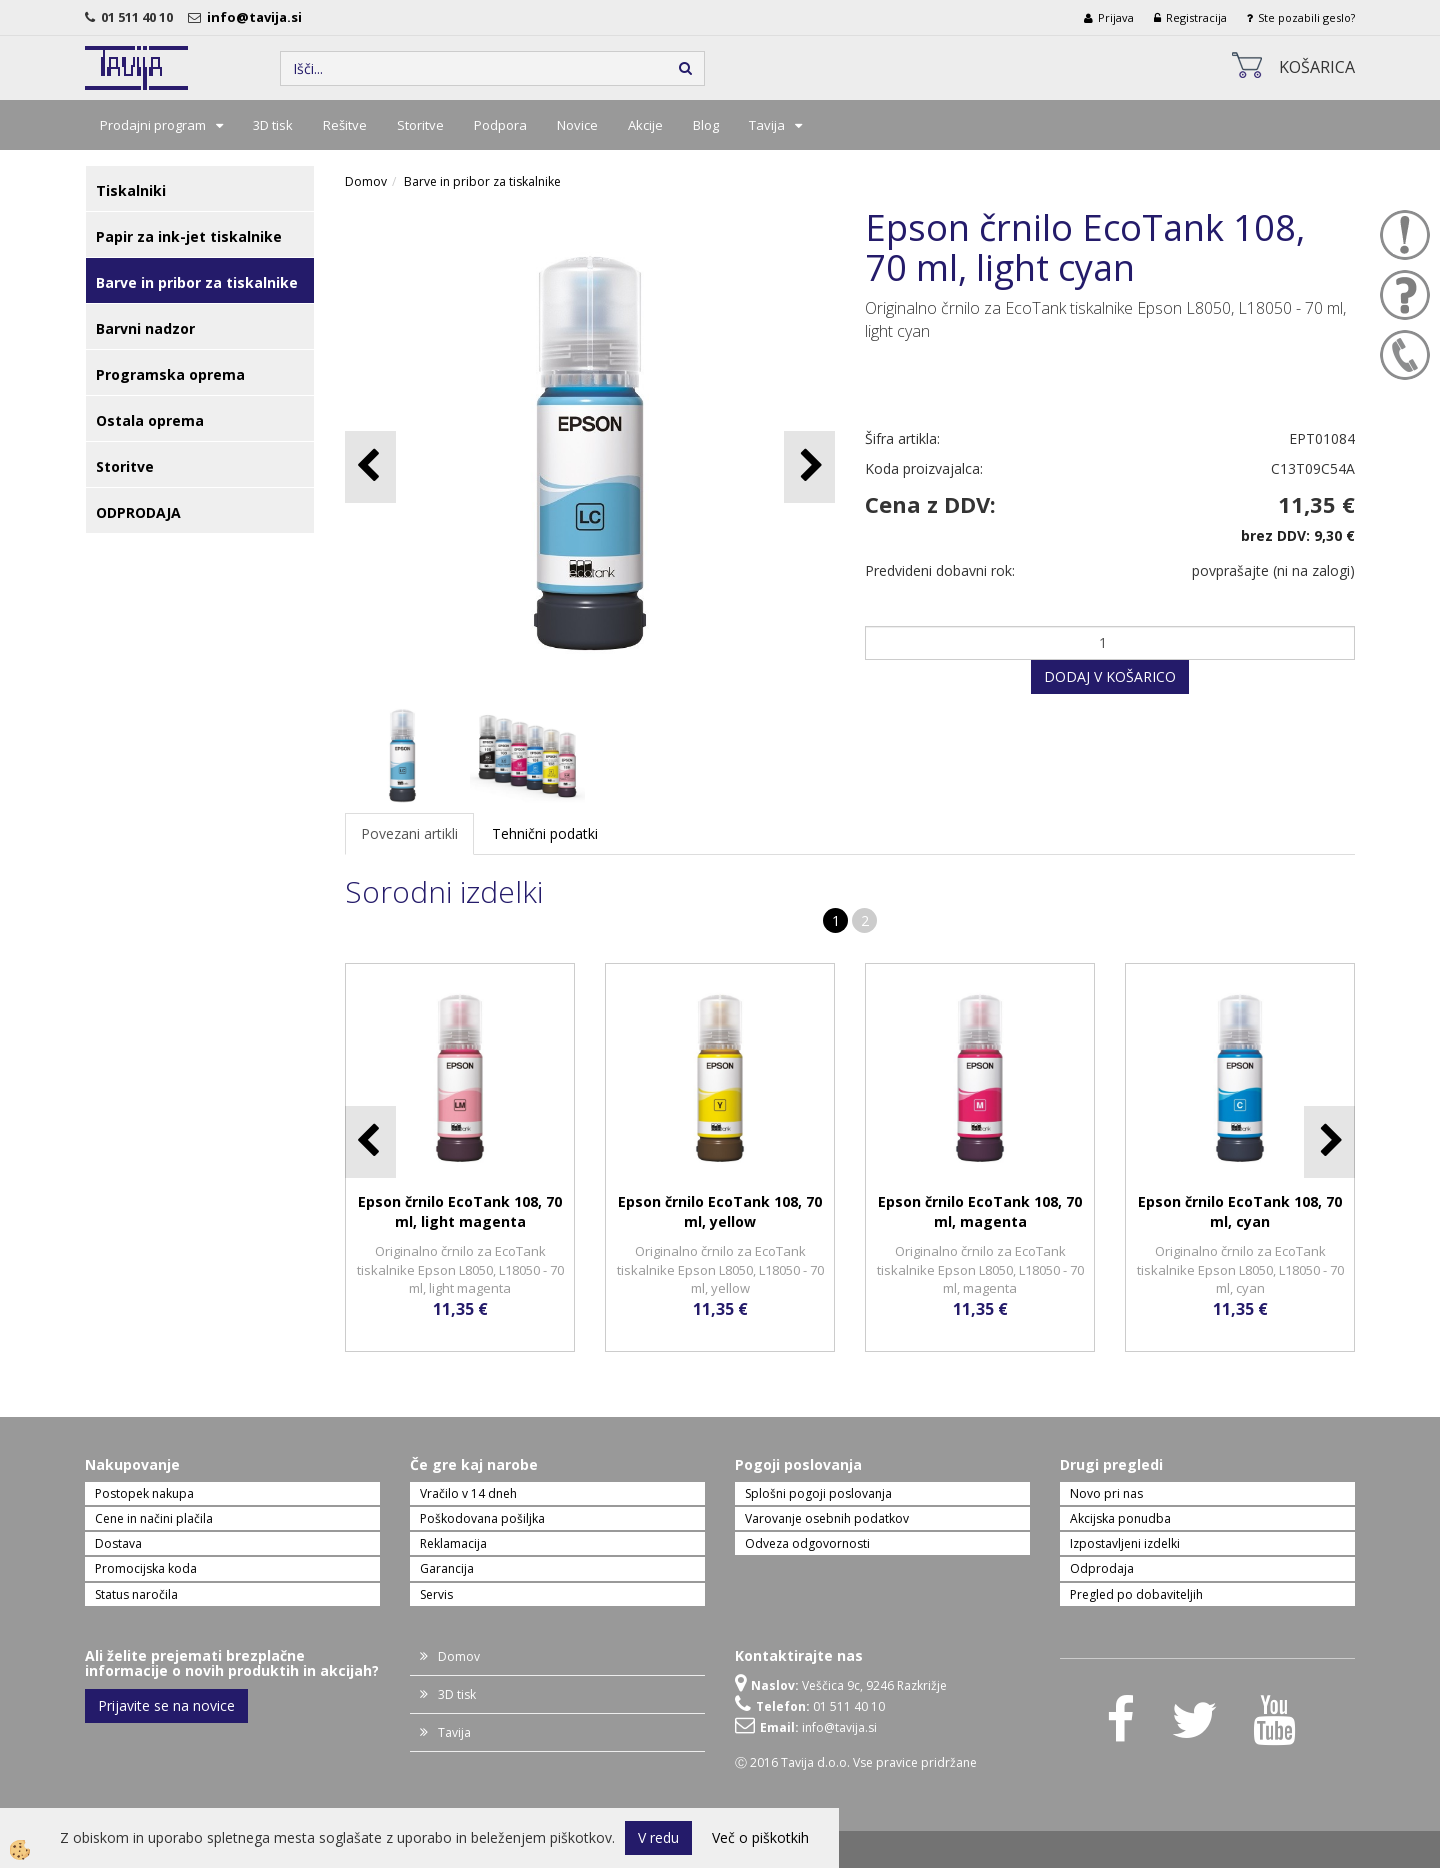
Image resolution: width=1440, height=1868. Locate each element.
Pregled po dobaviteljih (1136, 1594)
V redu (658, 1837)
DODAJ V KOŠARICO (1110, 676)
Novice (577, 125)
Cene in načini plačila (154, 1518)
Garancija (447, 1568)
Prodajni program (153, 125)
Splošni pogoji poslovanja (818, 1493)
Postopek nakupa (144, 1493)
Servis (436, 1594)
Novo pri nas (1106, 1493)
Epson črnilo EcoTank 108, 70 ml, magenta (980, 1211)
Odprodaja (1102, 1568)
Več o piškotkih (760, 1837)
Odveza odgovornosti (807, 1543)
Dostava (118, 1543)
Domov (366, 181)
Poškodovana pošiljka (482, 1518)
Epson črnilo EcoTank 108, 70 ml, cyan (1240, 1211)
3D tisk (273, 125)
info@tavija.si (257, 17)
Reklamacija (453, 1543)
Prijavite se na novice (166, 1705)
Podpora (500, 125)
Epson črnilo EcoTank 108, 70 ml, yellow (720, 1211)
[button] (809, 466)
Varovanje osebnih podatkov (827, 1518)
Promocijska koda (146, 1568)
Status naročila (136, 1594)
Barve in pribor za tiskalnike (482, 181)
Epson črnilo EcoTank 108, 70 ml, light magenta (460, 1211)
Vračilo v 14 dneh (468, 1493)
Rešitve (345, 125)
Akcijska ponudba (1120, 1518)
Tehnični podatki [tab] (545, 833)
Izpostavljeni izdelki (1125, 1543)
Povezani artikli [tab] (409, 833)
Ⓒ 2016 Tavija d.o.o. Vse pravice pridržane (856, 1762)
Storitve (420, 125)
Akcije (645, 125)
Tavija (767, 125)
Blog (706, 125)
